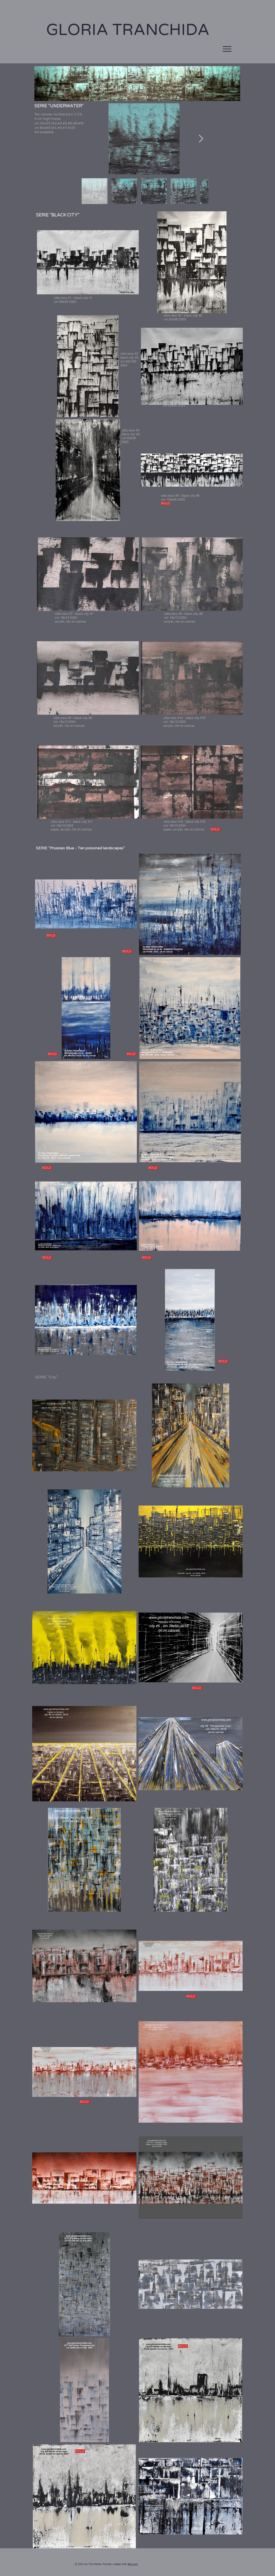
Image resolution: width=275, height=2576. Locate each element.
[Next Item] (201, 139)
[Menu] (227, 48)
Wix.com (133, 2564)
